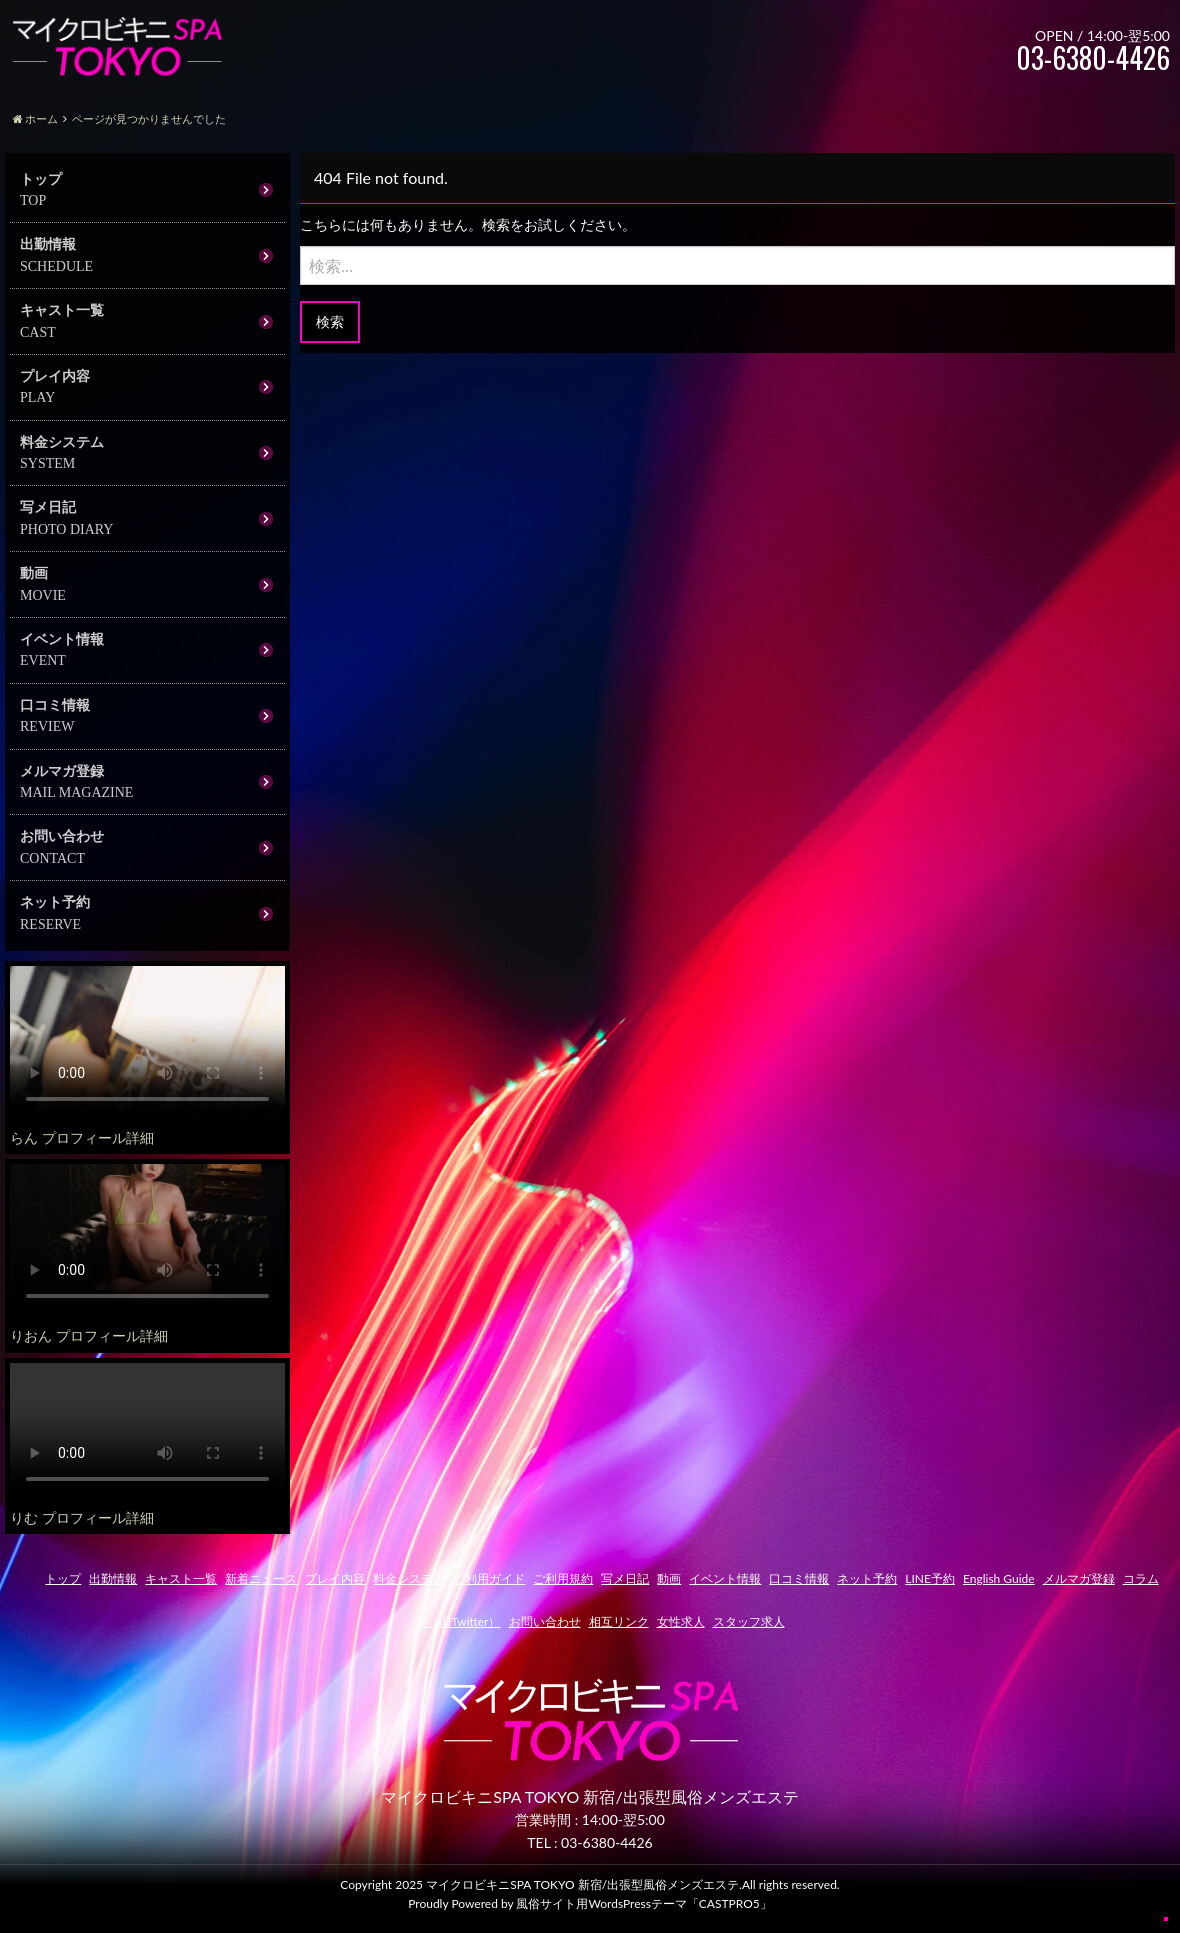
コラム (1141, 1578)
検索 (330, 321)
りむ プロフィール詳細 (82, 1517)
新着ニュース (261, 1578)
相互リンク (619, 1621)
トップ (41, 178)
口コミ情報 (55, 704)
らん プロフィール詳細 (82, 1137)
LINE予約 (930, 1578)
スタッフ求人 (749, 1621)
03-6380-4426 (607, 1842)
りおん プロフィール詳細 (89, 1335)
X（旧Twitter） (459, 1621)
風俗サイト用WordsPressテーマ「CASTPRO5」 (643, 1903)
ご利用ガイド (489, 1578)
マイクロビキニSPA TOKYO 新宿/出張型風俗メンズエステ (582, 1884)
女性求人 (681, 1621)
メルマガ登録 (62, 770)
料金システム (62, 441)
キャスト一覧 (62, 309)
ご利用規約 (563, 1578)
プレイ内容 (55, 375)
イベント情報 (62, 638)
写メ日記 (48, 506)
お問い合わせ (62, 835)
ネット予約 (55, 901)
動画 (34, 572)
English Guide (999, 1578)
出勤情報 (48, 243)
